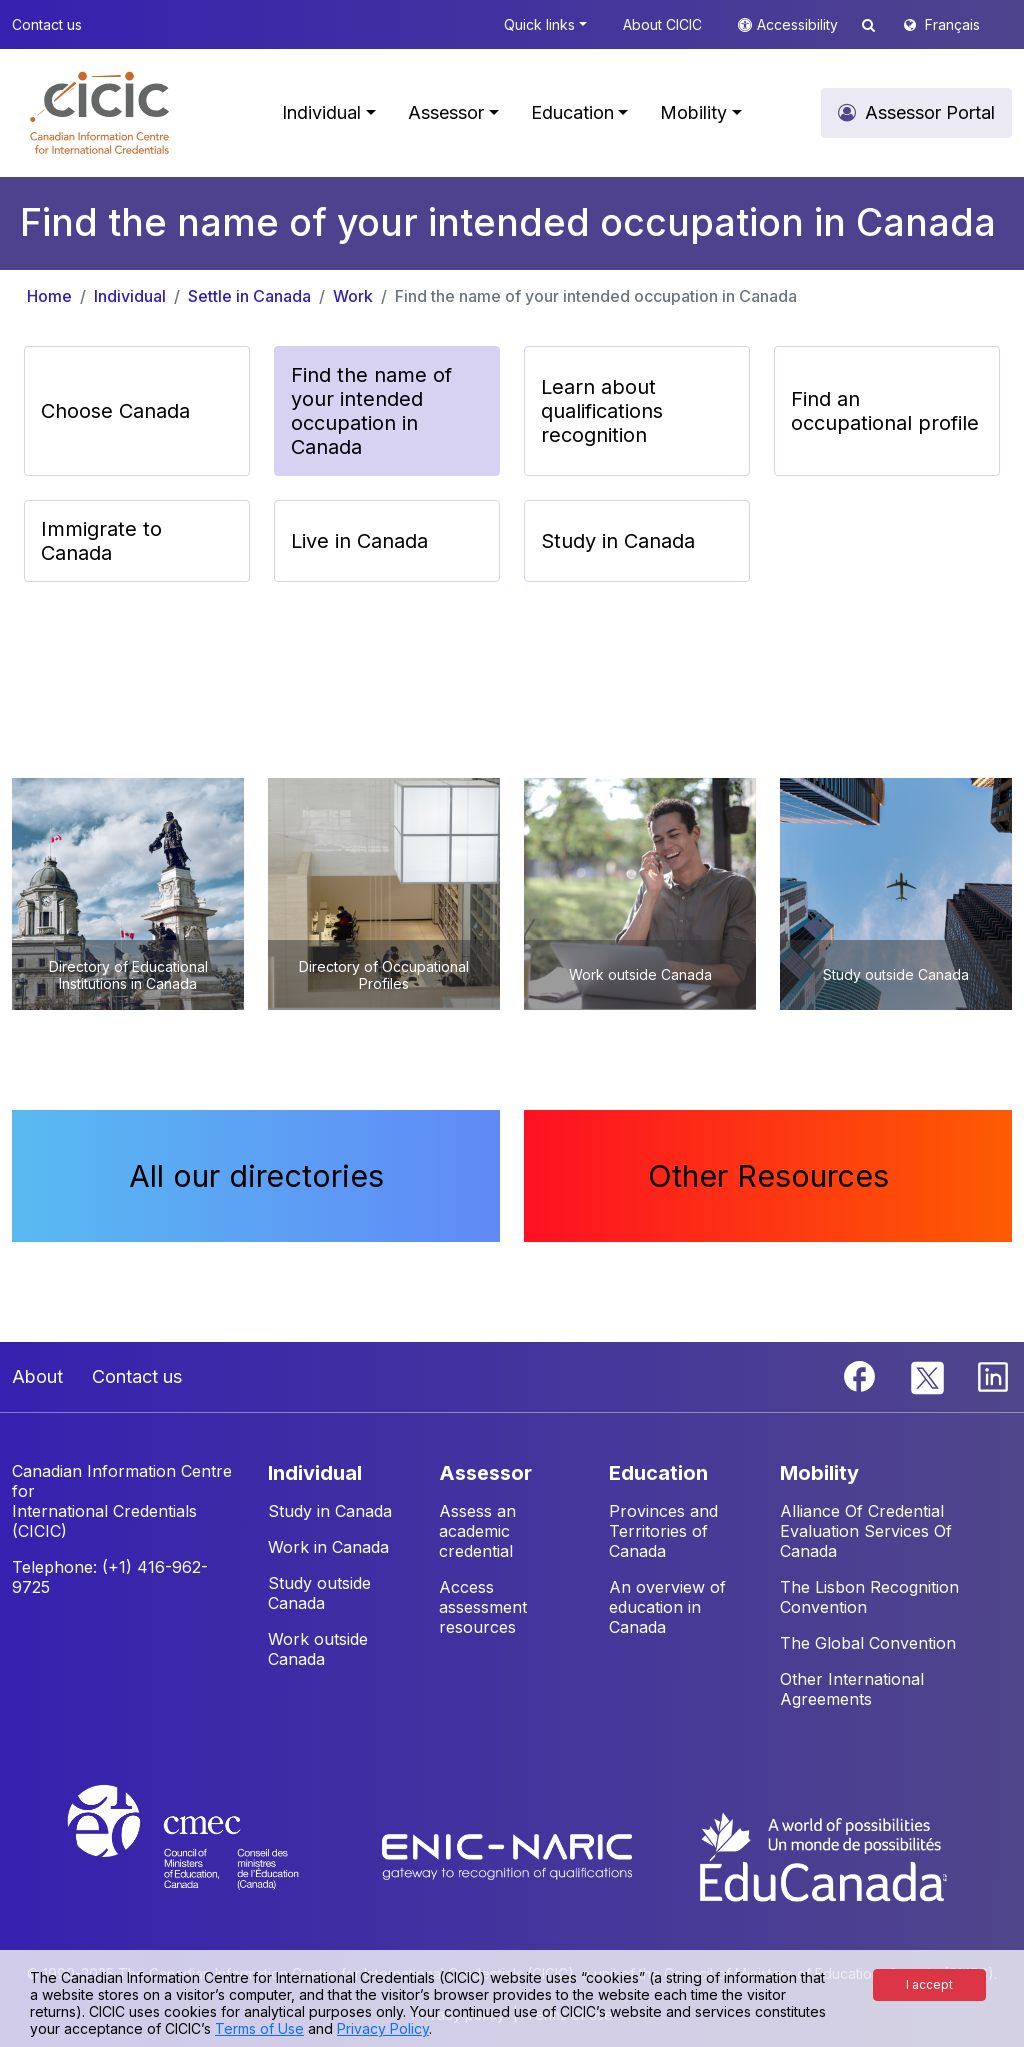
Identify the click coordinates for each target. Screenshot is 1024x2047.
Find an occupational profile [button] (885, 411)
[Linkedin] (993, 1375)
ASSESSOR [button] (485, 1473)
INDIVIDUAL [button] (315, 1473)
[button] (99, 113)
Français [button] (952, 24)
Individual (130, 296)
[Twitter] (928, 1375)
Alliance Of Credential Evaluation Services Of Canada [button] (866, 1531)
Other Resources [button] (768, 1176)
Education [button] (572, 112)
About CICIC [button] (662, 24)
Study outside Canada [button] (319, 1593)
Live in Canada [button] (359, 541)
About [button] (37, 1376)
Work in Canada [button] (328, 1547)
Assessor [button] (446, 112)
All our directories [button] (256, 1176)
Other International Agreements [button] (852, 1689)
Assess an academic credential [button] (477, 1531)
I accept (929, 1984)
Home (49, 296)
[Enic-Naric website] (509, 1855)
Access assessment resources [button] (483, 1607)
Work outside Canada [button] (318, 1649)
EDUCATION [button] (658, 1473)
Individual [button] (321, 112)
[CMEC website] (209, 1855)
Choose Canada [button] (115, 411)
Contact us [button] (47, 24)
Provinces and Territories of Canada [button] (663, 1531)
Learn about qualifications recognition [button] (602, 411)
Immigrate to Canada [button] (101, 541)
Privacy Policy (383, 2028)
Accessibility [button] (799, 24)
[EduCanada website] (822, 1855)
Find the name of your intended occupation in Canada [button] (371, 411)
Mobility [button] (693, 112)
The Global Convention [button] (868, 1643)
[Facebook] (862, 1375)
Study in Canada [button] (618, 541)
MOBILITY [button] (819, 1473)
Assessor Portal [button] (930, 112)
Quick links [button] (539, 24)
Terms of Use (259, 2028)
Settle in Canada (249, 296)
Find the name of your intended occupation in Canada (596, 296)
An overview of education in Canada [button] (667, 1607)
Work (353, 296)
